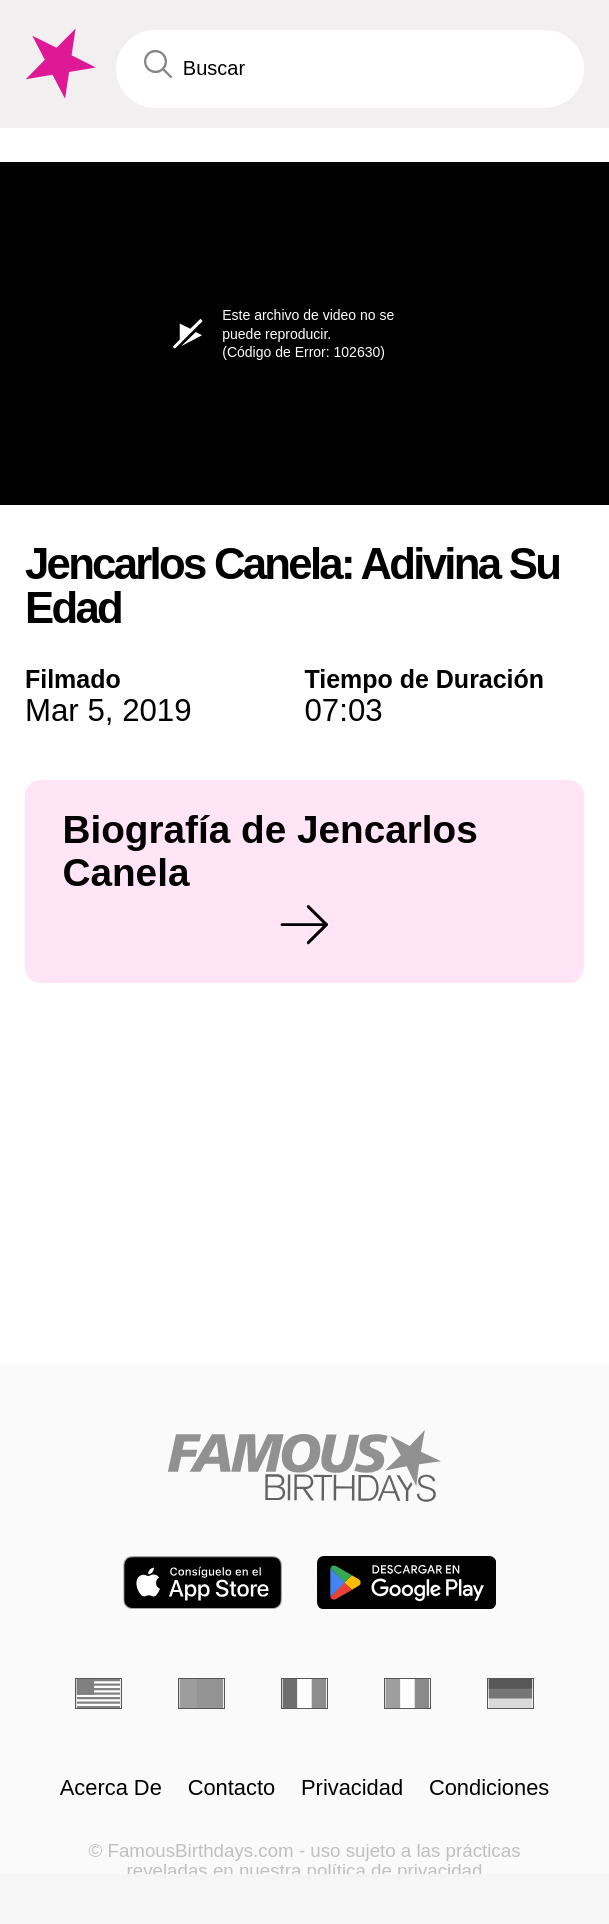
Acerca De (111, 1788)
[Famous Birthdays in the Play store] (406, 1582)
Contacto (232, 1788)
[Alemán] (510, 1693)
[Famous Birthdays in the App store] (202, 1582)
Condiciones (489, 1788)
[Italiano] (407, 1693)
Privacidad (352, 1788)
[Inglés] (98, 1693)
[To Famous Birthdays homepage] (58, 64)
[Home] (304, 1465)
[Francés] (304, 1693)
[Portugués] (201, 1693)
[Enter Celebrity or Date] (350, 69)
